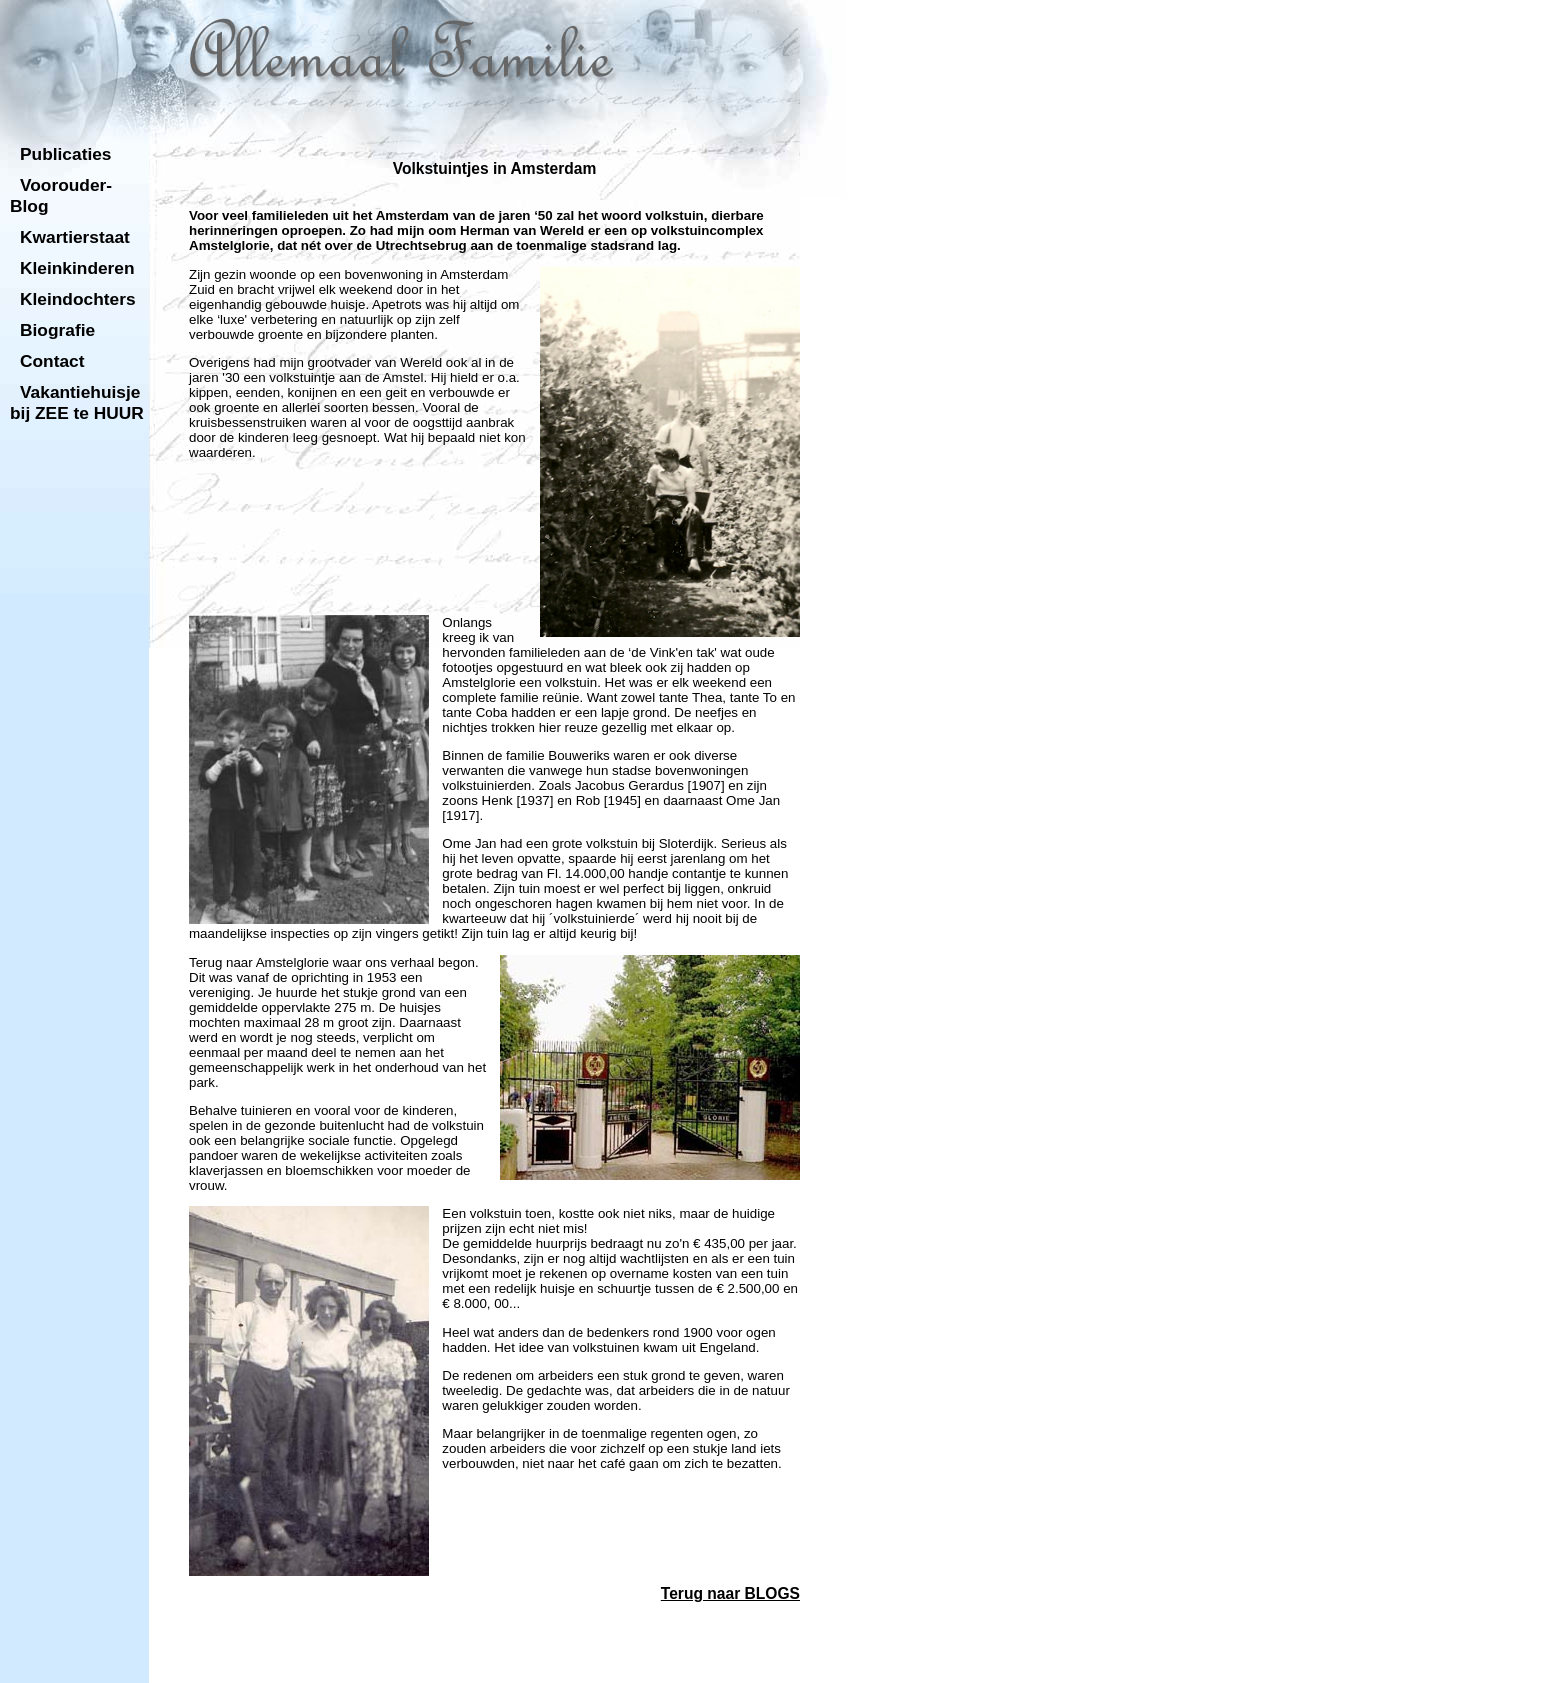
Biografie (57, 330)
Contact (52, 361)
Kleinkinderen (77, 268)
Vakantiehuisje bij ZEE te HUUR (77, 402)
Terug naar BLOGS (730, 1593)
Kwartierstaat (75, 237)
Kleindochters (78, 299)
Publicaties (66, 154)
